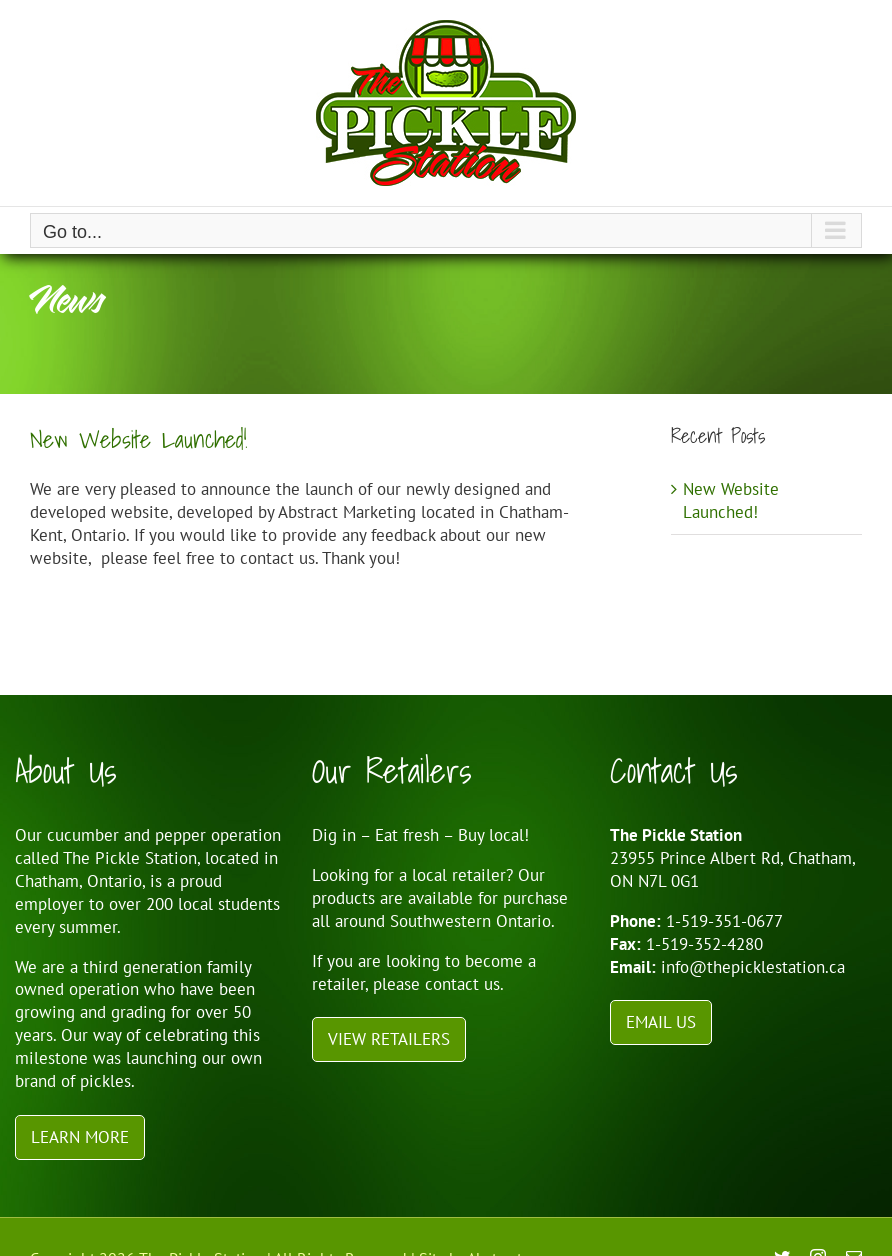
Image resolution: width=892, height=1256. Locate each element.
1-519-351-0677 (724, 921)
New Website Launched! (138, 439)
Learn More (80, 1137)
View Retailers (389, 1039)
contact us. (464, 984)
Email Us (661, 1022)
